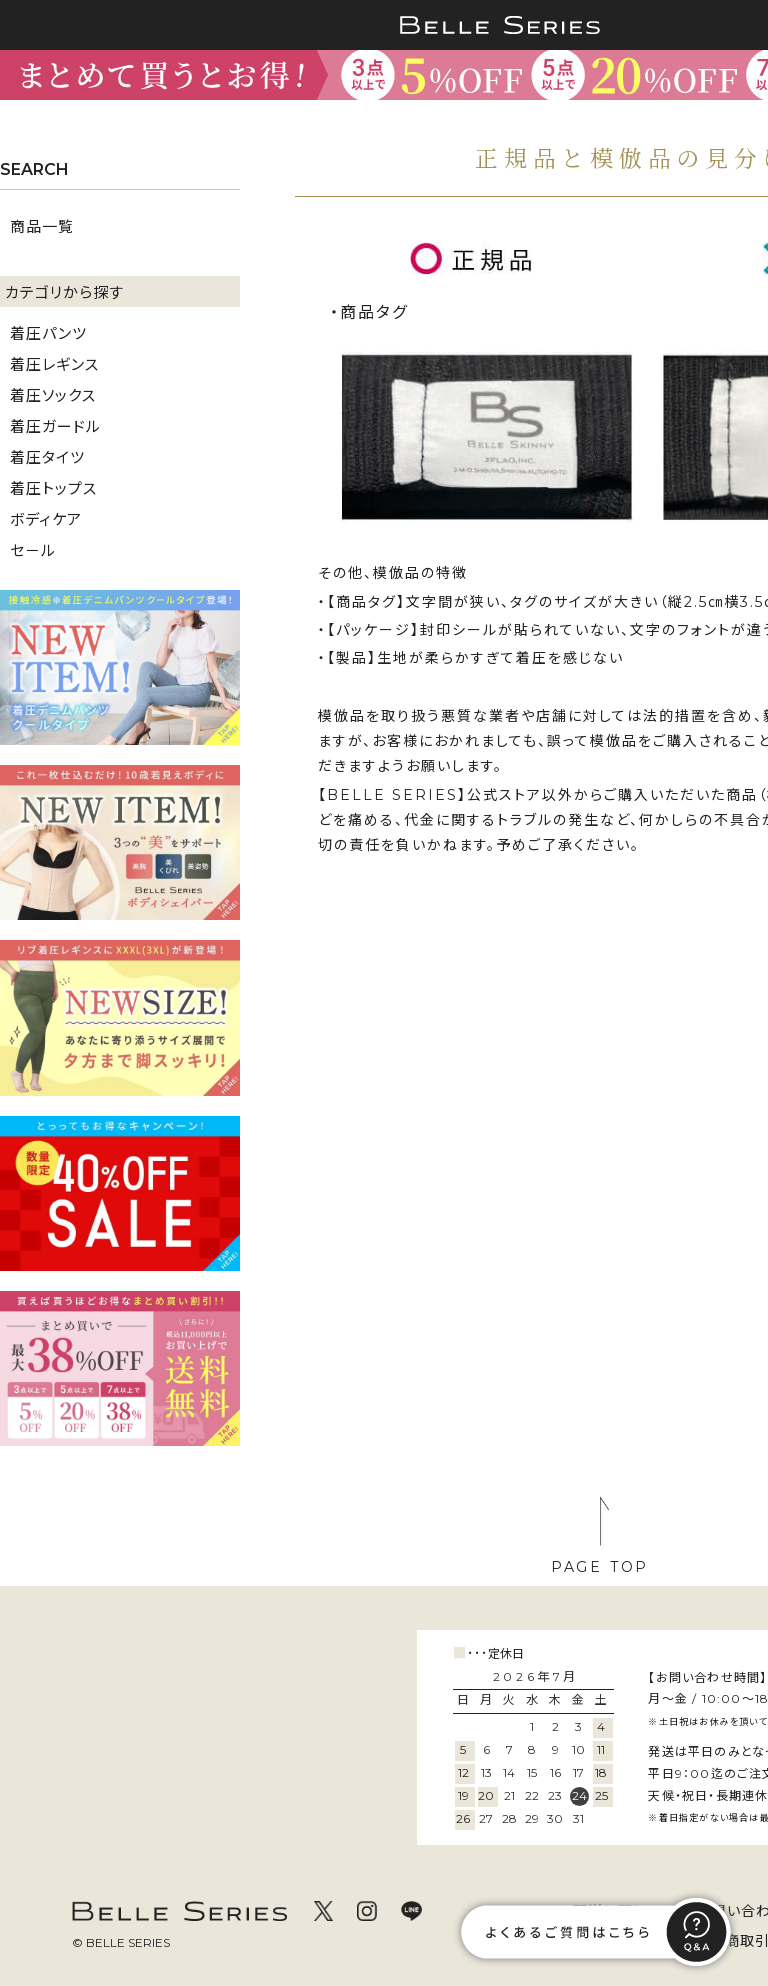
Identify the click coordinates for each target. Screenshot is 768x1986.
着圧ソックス (53, 394)
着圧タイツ (47, 456)
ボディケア (46, 518)
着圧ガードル (55, 425)
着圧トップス (53, 487)
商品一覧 (42, 225)
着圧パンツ (48, 332)
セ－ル (33, 549)
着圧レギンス (54, 363)
